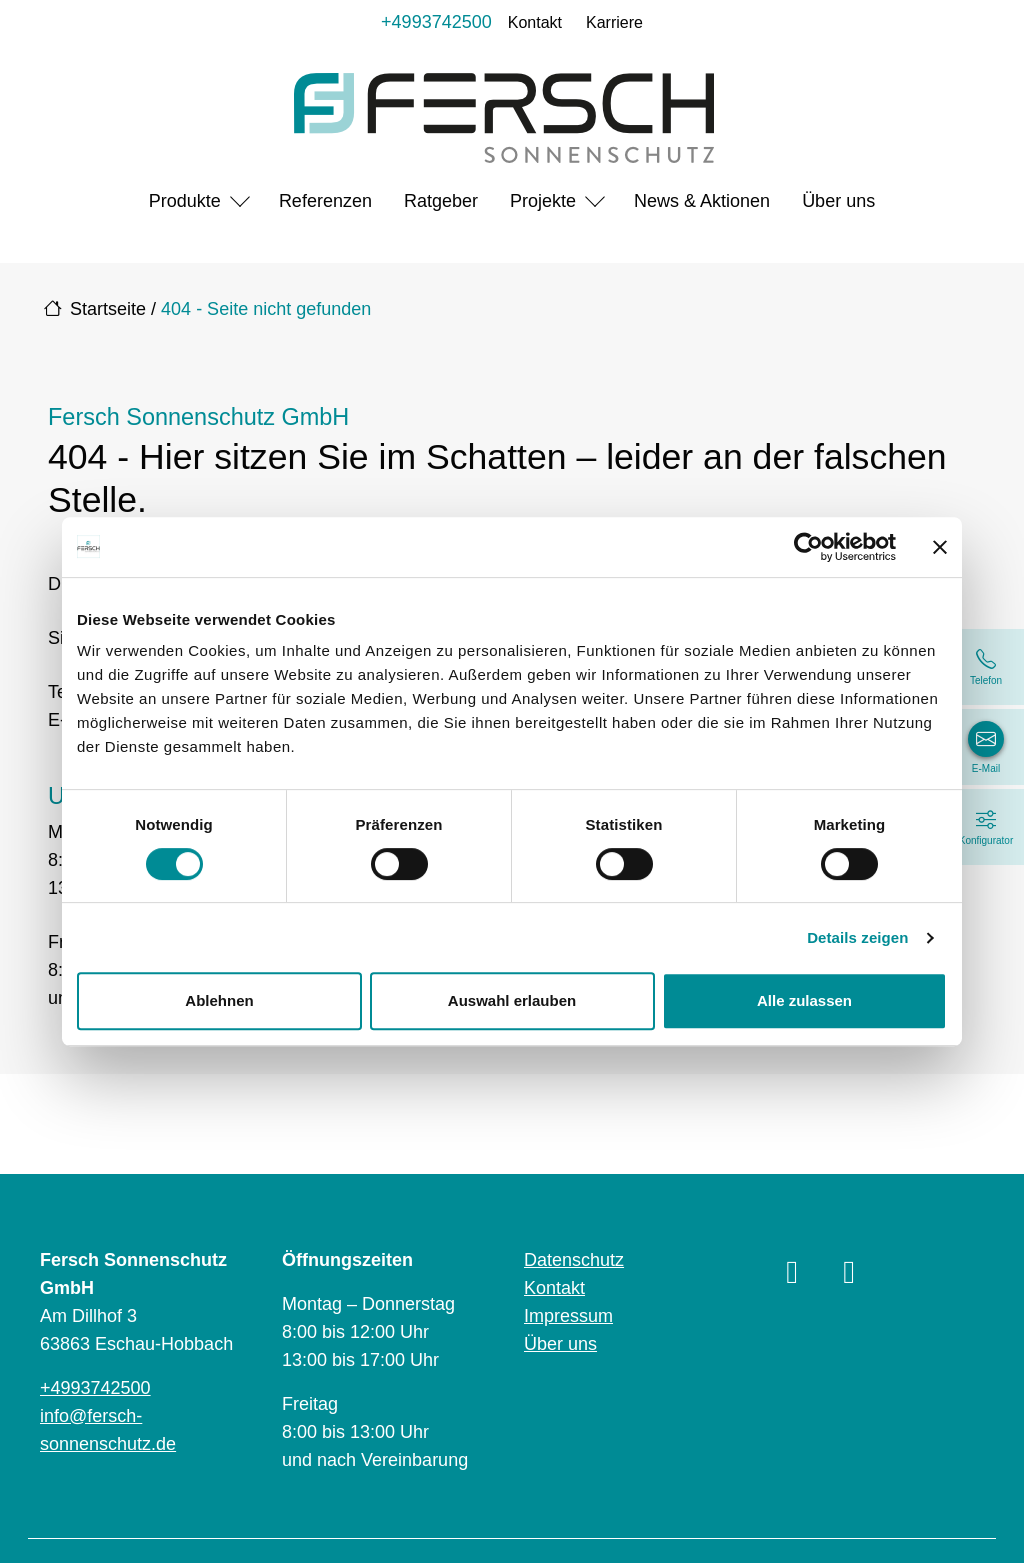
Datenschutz (574, 1260)
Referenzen (325, 201)
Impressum (568, 1316)
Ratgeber (441, 201)
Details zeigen (857, 937)
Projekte (543, 201)
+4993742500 (436, 22)
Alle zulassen (804, 1000)
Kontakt (535, 22)
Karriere (614, 22)
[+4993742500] (986, 667)
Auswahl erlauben (512, 1000)
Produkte (185, 201)
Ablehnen (219, 1000)
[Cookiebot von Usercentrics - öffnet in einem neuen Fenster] (808, 547)
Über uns (838, 201)
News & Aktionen (702, 201)
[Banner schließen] (940, 547)
